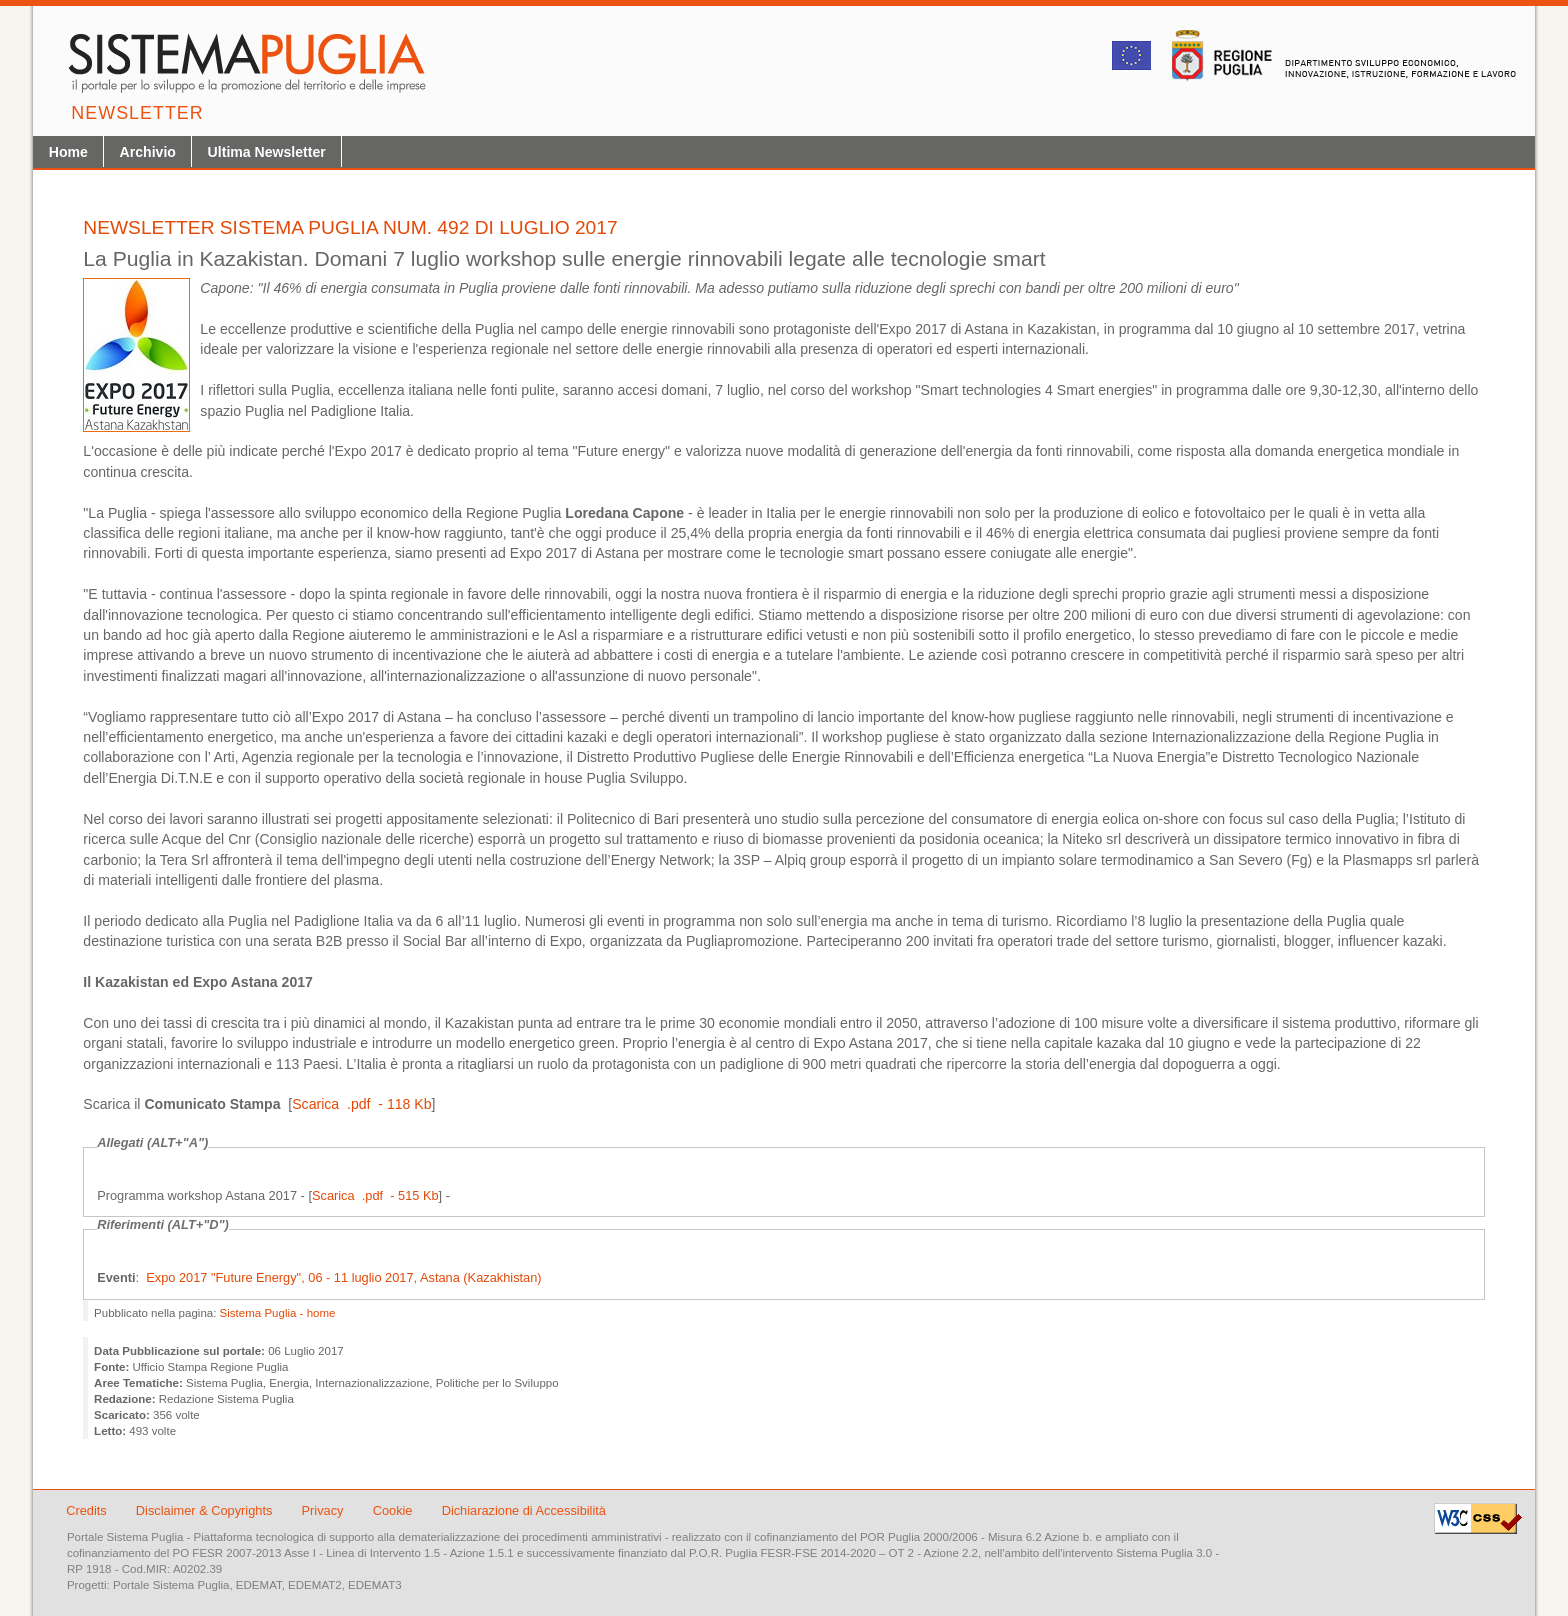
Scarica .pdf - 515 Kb (375, 1195)
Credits (86, 1510)
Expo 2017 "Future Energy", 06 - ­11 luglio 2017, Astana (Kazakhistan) (343, 1277)
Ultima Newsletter (267, 152)
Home (68, 152)
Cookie (394, 1510)
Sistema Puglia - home (278, 1313)
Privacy (325, 1510)
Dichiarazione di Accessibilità (524, 1510)
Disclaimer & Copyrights (206, 1510)
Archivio (148, 152)
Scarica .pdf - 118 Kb (361, 1104)
